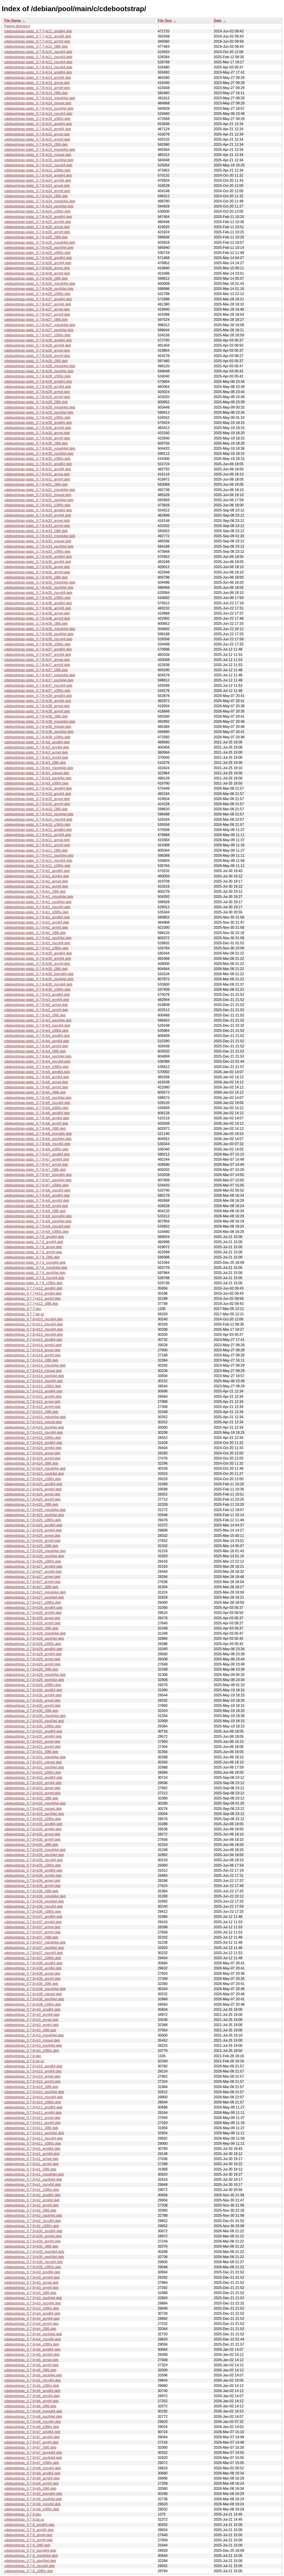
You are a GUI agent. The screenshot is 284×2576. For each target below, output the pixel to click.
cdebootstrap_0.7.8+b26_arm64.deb (32, 1530)
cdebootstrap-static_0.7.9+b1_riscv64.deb (37, 907)
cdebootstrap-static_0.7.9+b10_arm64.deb (37, 794)
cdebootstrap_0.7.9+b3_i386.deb (30, 2293)
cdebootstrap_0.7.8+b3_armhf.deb (31, 2025)
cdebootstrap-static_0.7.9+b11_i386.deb (36, 850)
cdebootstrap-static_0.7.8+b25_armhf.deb (37, 232)
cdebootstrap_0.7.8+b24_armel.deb (32, 1453)
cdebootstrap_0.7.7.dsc (22, 1309)
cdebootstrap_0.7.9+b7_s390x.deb (31, 2463)
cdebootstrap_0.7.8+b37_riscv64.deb (33, 1953)
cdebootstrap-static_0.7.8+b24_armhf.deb (37, 191)
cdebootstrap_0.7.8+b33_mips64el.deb (35, 1803)
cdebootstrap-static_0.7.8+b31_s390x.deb (37, 505)
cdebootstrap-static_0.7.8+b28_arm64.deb (37, 345)
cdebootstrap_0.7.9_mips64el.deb (31, 2556)
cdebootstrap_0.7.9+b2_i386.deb (30, 2210)
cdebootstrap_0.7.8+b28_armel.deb (32, 1618)
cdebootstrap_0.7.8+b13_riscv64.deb (33, 1334)
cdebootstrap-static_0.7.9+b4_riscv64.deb (37, 1061)
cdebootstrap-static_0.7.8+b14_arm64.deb (37, 78)
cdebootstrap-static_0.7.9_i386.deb (32, 1257)
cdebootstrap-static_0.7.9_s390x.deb (33, 1283)
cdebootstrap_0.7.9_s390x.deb (28, 2571)
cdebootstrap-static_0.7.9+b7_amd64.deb (37, 1154)
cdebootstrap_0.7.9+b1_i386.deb (30, 2169)
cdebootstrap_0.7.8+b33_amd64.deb (33, 1777)
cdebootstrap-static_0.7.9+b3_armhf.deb (36, 1010)
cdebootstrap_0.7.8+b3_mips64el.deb (34, 2035)
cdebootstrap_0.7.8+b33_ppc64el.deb (34, 1814)
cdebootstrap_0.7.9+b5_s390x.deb (31, 2386)
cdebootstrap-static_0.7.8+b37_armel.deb (37, 660)
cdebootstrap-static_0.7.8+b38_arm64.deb (37, 701)
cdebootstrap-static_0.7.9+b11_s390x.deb (37, 866)
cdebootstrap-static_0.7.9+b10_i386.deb (36, 809)
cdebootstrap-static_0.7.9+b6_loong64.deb (38, 1134)
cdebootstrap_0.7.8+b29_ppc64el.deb (34, 1680)
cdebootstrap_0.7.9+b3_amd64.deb (32, 2272)
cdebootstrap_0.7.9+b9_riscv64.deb (32, 2504)
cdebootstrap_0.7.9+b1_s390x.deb (31, 2190)
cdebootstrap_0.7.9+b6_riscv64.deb (32, 2422)
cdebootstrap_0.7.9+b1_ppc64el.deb (33, 2179)
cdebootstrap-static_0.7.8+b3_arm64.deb (36, 747)
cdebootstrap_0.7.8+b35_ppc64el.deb (34, 1855)
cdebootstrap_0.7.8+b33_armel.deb (32, 1788)
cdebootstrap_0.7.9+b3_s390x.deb (31, 2308)
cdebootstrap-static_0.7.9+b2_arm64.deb (36, 922)
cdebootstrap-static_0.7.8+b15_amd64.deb (38, 124)
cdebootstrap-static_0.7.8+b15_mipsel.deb (37, 155)
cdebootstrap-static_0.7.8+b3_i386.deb (35, 763)
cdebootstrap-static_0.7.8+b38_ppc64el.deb (38, 732)
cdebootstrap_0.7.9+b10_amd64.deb (33, 2066)
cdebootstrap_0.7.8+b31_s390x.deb (32, 1772)
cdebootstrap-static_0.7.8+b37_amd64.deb (38, 649)
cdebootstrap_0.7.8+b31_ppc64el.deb (34, 1767)
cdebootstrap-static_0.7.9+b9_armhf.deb (36, 1206)
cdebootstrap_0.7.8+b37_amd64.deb (33, 1917)
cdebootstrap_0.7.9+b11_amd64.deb (33, 2107)
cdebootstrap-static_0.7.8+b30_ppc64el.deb (38, 453)
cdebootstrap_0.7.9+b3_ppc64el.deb (33, 2298)
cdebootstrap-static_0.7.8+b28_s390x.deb (37, 376)
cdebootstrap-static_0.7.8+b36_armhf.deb (37, 618)
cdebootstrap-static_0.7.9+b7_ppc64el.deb (37, 1180)
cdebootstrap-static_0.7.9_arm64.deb (33, 1242)
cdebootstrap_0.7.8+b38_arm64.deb (32, 1968)
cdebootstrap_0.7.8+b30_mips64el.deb (35, 1716)
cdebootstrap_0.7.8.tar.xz (24, 2061)
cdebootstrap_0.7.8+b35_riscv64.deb (33, 1860)
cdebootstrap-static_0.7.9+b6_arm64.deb (36, 1118)
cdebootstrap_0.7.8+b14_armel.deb (32, 1350)
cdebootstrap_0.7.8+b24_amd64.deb (33, 1443)
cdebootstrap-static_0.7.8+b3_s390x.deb (36, 783)
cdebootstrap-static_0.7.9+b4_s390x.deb (36, 1067)
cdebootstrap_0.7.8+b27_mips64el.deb (35, 1592)
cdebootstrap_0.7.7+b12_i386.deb (31, 1304)
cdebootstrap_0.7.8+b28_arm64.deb (32, 1613)
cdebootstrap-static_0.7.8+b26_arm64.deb (37, 263)
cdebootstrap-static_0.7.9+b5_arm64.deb (36, 1077)
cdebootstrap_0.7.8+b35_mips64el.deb (35, 1850)
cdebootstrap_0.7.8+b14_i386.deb (31, 1360)
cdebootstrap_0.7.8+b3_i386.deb (30, 2030)
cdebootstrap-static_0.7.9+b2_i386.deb (35, 933)
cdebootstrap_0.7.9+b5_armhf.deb (31, 2365)
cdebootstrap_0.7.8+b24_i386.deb (31, 1463)
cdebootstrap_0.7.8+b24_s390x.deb (32, 1479)
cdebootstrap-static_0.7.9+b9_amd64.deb (37, 1195)
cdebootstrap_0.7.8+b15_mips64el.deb (35, 1417)
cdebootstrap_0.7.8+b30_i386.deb (31, 1711)
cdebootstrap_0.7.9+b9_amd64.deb (32, 2473)
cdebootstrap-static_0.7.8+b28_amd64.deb (38, 340)
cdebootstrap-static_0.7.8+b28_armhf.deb (37, 356)
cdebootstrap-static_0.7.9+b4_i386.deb (35, 1051)
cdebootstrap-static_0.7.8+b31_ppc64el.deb (38, 500)
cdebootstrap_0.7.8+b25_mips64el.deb (35, 1510)
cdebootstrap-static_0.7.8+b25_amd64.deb (38, 217)
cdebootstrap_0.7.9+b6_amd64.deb (32, 2391)
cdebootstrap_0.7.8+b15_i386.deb (31, 1412)
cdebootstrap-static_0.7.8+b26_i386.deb (36, 278)
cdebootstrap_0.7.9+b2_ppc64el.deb (33, 2215)
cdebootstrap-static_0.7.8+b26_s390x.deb (37, 294)
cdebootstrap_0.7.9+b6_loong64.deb (33, 2411)
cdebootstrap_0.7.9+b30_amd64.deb (33, 2231)
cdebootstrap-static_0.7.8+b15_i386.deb (36, 144)
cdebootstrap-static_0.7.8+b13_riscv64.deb (38, 67)
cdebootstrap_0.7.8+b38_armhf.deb (32, 1979)
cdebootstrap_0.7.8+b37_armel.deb (32, 1927)
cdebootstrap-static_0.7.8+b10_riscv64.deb (38, 52)
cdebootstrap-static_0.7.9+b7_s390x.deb (36, 1185)
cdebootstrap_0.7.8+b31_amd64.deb (33, 1731)
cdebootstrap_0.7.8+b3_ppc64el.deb (33, 2045)
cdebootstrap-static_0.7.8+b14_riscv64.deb (38, 114)
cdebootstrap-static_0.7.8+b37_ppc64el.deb (38, 680)
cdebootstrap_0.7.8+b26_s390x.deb (32, 1561)
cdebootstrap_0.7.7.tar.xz (24, 1314)
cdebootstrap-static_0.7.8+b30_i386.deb (36, 443)
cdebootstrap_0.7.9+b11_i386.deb (31, 2128)
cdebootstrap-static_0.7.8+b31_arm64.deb (37, 469)
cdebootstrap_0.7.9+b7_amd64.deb (32, 2432)
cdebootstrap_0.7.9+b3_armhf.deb (31, 2288)
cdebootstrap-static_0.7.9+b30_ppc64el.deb (38, 979)
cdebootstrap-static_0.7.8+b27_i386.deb (36, 320)
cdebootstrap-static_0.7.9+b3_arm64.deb (36, 1000)
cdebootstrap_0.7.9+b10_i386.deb (31, 2087)
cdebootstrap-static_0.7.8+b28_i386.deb (36, 361)
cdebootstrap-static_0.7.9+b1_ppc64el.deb (37, 902)
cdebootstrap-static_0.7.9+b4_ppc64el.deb (37, 1056)
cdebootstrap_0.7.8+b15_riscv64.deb (33, 1432)
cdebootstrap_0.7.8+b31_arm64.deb (32, 1736)
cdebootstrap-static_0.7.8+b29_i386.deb (36, 402)
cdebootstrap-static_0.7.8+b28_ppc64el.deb (38, 371)
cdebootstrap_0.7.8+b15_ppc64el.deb (34, 1427)
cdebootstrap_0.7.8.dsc (22, 2056)
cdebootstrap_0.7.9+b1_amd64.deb (32, 2149)
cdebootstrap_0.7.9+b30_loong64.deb (34, 2252)
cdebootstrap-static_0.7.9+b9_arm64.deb (36, 1200)
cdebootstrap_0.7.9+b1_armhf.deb (31, 2164)
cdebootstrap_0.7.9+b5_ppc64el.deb (33, 2375)
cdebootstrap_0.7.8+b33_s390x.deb (32, 1819)
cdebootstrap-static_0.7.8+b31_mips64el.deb (39, 490)
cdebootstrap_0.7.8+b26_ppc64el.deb (34, 1556)
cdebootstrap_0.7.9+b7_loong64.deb (33, 2452)
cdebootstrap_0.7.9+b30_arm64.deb (32, 2236)
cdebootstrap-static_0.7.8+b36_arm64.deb (37, 608)
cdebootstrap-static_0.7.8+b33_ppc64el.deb (38, 546)
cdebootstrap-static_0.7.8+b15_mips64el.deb (39, 150)
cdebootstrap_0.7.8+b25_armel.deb (32, 1494)
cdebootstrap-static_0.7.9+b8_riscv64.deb (37, 1190)
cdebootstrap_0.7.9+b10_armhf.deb (32, 2081)
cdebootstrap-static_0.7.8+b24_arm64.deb (37, 180)
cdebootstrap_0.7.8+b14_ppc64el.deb (34, 1376)
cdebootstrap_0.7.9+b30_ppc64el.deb (34, 2257)
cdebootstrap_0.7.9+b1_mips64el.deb (34, 2174)
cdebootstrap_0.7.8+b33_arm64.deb (32, 1783)
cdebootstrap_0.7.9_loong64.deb (30, 2550)
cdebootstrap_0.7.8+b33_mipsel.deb (33, 1809)
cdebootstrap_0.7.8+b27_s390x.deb (32, 1602)
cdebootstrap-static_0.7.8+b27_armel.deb (37, 309)
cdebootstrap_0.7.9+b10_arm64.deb (32, 2071)
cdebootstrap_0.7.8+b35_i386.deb (31, 1845)
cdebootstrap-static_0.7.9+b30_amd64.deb (38, 953)
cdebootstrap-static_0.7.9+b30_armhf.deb (37, 964)
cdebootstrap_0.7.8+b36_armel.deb (32, 1881)
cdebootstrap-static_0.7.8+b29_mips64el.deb (39, 407)
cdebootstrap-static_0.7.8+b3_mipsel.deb (36, 773)
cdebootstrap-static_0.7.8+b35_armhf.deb (37, 572)
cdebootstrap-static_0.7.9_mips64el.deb (35, 1268)
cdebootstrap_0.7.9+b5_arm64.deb (32, 2354)
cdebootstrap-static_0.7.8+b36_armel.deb (37, 613)
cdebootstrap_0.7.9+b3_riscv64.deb (32, 2303)
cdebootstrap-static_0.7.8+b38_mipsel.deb (37, 727)
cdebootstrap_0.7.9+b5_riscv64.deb (32, 2380)
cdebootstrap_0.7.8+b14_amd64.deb (33, 1340)
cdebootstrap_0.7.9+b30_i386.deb (31, 2246)
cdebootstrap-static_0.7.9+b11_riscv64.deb (38, 861)
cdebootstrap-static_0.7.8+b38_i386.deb (36, 716)
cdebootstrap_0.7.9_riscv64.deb (29, 2566)
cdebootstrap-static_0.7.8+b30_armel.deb (37, 433)
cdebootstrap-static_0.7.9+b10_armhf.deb (37, 804)
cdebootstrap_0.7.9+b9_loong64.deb (33, 2494)
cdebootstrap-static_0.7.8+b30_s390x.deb (37, 459)
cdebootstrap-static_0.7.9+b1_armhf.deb (36, 886)
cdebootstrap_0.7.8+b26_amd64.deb (33, 1525)
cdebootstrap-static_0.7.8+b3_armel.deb (36, 752)
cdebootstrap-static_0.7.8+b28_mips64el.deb (39, 366)
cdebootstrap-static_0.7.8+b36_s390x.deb (37, 644)
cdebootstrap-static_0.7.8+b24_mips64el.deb (39, 201)
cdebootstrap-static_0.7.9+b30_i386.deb (36, 969)
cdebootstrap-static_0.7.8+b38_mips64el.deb (39, 721)
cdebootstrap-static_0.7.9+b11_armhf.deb (37, 845)
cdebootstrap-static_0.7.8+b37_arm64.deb (37, 655)
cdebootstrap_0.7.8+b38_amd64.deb (33, 1963)
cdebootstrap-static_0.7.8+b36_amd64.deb (38, 603)
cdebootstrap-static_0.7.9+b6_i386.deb (35, 1128)
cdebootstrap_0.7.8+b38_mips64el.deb (35, 1989)
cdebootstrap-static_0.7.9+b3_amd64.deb (37, 994)
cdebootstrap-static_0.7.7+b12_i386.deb (36, 46)
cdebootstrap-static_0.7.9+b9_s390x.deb (36, 1232)
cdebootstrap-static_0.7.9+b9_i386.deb (35, 1211)
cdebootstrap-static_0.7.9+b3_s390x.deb (36, 1030)
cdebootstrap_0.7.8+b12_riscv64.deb (33, 1329)
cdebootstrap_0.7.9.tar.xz (24, 2519)
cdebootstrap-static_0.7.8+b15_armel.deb (37, 134)
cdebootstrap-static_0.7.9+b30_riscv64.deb (38, 984)
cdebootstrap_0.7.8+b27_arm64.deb (32, 1572)
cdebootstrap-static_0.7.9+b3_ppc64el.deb (37, 1020)
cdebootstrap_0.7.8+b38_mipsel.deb (33, 1994)
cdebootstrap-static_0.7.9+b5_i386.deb (35, 1092)
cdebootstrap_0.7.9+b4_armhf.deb (31, 2324)
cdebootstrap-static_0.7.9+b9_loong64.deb (38, 1216)
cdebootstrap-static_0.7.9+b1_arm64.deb (36, 876)
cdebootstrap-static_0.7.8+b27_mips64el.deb (39, 325)
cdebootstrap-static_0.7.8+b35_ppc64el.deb (38, 587)
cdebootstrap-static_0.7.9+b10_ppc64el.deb (38, 814)
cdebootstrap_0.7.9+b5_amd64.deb (32, 2349)
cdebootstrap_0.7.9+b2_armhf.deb (31, 2205)
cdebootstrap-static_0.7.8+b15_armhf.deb (37, 139)
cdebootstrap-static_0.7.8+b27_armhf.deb (37, 314)
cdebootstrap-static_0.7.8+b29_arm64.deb (37, 387)
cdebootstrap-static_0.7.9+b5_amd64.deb (37, 1072)
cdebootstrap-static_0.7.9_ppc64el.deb (34, 1273)
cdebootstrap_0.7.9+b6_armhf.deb (31, 2401)
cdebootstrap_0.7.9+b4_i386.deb (30, 2329)
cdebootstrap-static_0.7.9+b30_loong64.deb (39, 974)
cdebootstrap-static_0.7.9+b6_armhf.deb (36, 1123)
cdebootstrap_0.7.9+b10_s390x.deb (32, 2102)
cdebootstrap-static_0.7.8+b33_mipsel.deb (37, 541)
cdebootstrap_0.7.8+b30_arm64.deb (32, 1695)
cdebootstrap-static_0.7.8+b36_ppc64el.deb (38, 634)
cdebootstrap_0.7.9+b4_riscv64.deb (32, 2339)
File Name (12, 20)
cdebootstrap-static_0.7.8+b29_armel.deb (37, 392)
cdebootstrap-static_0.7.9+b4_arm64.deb (36, 1041)
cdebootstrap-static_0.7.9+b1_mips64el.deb (38, 897)
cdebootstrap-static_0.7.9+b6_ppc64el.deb (37, 1139)
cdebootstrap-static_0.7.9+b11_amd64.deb (38, 830)
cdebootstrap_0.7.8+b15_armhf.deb (32, 1407)
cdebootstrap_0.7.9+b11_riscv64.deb (33, 2138)
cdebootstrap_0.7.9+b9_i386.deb (30, 2488)
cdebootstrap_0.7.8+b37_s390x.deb (32, 1958)
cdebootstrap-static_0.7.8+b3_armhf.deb (36, 757)
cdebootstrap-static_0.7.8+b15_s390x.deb (37, 170)
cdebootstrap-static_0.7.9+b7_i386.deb (35, 1170)
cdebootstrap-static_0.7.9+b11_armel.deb (37, 840)
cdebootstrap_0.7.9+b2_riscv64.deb (32, 2221)
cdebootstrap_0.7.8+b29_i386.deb (31, 1669)
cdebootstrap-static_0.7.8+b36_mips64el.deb (39, 629)
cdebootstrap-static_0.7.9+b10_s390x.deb (37, 825)
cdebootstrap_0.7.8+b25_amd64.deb (33, 1484)
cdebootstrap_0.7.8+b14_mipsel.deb (33, 1371)
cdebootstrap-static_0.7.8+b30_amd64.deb (38, 423)
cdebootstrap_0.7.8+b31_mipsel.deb (33, 1762)
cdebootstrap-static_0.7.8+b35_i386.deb (36, 577)
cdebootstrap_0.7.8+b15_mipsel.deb (33, 1422)
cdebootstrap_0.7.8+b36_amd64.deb (33, 1870)
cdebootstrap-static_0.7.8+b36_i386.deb (36, 623)
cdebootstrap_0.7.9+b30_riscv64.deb (33, 2262)
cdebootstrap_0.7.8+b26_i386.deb (31, 1546)
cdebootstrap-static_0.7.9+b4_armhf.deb (36, 1046)
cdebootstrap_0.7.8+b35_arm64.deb (32, 1829)
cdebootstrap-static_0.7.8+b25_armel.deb (37, 227)
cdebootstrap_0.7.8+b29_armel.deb (32, 1659)
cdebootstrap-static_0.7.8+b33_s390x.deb (37, 551)
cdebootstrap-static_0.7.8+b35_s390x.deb (37, 598)
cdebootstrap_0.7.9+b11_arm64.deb (32, 2113)
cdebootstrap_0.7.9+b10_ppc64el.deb (34, 2092)
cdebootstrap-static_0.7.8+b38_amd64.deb (38, 696)
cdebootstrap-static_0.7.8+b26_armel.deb (37, 268)
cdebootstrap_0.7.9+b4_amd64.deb (32, 2313)
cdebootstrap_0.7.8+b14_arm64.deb (32, 1345)
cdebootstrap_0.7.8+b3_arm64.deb (32, 2015)
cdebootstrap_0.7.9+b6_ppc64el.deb (33, 2416)
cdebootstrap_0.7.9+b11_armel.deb (32, 2118)
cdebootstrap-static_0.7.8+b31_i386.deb (36, 484)
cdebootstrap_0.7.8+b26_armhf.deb (32, 1541)
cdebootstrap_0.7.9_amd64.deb (29, 2525)
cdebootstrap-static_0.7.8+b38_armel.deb (37, 706)
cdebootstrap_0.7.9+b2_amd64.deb (32, 2195)
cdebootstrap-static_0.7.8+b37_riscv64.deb (38, 685)
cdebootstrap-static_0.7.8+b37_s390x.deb (37, 691)
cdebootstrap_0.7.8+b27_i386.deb (31, 1587)
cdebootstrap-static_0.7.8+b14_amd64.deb (38, 72)
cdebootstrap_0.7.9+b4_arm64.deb (32, 2318)
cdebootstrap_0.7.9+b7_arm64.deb (32, 2437)
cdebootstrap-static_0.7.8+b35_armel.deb (37, 567)
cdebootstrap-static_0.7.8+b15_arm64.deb (37, 129)
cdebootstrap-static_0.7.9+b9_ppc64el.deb (37, 1221)
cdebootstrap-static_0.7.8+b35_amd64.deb (38, 557)
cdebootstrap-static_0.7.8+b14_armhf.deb (37, 88)
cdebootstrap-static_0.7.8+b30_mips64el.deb (39, 448)
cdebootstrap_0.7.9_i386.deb (27, 2545)
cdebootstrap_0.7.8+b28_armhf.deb (32, 1623)
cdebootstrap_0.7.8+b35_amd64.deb (33, 1824)
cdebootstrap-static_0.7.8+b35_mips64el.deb (39, 582)
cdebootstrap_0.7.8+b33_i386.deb (31, 1798)
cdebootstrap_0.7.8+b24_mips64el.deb (35, 1468)
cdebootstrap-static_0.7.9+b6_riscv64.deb (37, 1144)
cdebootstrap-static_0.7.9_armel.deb (33, 1247)
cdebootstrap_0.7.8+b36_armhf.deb (32, 1886)
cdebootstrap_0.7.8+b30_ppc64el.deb (34, 1721)
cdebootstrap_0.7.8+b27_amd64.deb (33, 1566)
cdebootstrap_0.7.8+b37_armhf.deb (32, 1932)
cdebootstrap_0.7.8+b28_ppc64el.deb (34, 1638)
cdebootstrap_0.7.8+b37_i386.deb (31, 1937)
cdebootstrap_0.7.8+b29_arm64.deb (32, 1654)
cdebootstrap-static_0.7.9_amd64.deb (34, 1237)
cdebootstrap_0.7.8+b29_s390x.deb (32, 1685)
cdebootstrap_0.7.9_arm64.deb (28, 2530)
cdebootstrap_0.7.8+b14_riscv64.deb (33, 1381)
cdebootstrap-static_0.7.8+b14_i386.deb (36, 93)
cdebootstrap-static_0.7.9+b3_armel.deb (36, 1005)
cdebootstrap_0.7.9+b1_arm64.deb (32, 2154)
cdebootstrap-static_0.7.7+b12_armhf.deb (37, 41)
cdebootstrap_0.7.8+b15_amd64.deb (33, 1391)
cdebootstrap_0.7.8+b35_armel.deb (32, 1834)
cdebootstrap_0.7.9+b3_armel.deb (31, 2282)
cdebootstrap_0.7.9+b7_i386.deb (30, 2447)
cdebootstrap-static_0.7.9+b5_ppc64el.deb (37, 1098)
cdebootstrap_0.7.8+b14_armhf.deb (32, 1355)
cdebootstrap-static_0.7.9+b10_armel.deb (37, 799)
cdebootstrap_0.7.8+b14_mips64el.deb (35, 1365)
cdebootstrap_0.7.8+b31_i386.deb (31, 1752)
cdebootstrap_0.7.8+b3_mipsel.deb (32, 2040)
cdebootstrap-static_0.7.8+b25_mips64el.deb (39, 242)
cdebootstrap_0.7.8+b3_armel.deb (31, 2020)
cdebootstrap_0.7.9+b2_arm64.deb (32, 2200)
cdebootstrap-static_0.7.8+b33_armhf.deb (37, 526)
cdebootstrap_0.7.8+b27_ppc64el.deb (34, 1597)
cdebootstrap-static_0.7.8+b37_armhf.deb (37, 665)
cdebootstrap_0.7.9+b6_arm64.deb (32, 2396)
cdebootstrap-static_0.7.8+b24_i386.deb (36, 196)
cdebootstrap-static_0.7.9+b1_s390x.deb (36, 912)
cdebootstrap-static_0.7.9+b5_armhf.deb (36, 1087)
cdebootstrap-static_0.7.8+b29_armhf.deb (37, 397)
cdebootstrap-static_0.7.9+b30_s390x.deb (37, 989)
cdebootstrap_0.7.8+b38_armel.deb (32, 1973)
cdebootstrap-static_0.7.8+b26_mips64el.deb (39, 284)
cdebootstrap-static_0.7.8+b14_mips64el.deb (39, 98)
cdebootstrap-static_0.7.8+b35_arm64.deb (37, 562)
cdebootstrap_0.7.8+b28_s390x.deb (32, 1644)
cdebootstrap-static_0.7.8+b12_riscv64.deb (38, 62)
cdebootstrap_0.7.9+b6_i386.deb (30, 2406)
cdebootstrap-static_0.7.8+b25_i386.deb (36, 237)
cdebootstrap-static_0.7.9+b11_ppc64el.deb (38, 855)
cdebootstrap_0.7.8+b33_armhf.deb (32, 1793)
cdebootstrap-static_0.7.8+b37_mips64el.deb (39, 675)
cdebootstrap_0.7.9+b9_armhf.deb (31, 2483)
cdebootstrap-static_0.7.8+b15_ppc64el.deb (38, 160)
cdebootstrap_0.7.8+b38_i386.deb (31, 1984)
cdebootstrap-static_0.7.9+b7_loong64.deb (38, 1175)
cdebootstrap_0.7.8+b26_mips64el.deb (35, 1551)
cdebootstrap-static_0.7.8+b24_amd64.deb (38, 175)
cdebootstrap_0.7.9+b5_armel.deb (31, 2360)
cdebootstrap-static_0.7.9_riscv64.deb (34, 1278)
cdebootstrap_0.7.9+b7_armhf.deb (31, 2442)
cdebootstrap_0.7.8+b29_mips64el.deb (35, 1675)
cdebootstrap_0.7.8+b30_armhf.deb (32, 1705)
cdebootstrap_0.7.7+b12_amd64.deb (33, 1288)
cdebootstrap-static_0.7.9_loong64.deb (35, 1262)
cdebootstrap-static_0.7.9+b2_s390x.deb (36, 948)
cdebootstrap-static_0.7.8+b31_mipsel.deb (37, 495)
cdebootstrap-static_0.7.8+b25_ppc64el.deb (38, 248)
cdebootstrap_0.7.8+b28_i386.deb (31, 1628)
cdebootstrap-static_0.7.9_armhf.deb (33, 1252)
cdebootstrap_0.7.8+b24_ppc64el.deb (34, 1474)
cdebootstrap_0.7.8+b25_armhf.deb (32, 1499)
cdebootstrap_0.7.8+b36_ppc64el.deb (34, 1901)
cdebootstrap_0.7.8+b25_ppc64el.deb (34, 1515)
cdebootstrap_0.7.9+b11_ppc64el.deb (34, 2133)
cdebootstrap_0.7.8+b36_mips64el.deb (35, 1896)
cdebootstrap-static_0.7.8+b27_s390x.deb (37, 335)
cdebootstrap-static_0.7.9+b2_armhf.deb (36, 927)
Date (217, 20)
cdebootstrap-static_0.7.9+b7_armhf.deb (36, 1164)
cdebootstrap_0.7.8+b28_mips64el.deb (35, 1633)
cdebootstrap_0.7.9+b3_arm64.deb (32, 2277)
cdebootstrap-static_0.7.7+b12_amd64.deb (38, 31)
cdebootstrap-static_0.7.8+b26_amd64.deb (38, 258)
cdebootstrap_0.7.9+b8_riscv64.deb (32, 2468)
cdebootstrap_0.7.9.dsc (22, 2514)
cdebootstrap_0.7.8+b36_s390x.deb (32, 1911)
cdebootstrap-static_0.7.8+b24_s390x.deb (37, 211)
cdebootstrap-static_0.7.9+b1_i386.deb (35, 891)
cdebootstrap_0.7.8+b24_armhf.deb (32, 1458)
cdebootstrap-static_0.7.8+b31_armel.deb (37, 474)
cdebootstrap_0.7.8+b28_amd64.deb (33, 1608)
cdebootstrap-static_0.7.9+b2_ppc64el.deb (37, 938)
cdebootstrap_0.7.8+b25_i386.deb (31, 1504)
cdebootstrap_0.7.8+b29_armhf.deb (32, 1664)
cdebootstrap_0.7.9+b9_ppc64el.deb (33, 2499)
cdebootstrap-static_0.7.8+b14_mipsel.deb (37, 103)
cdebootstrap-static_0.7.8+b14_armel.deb (37, 83)
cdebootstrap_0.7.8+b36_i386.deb (31, 1891)
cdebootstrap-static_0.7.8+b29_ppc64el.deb (38, 412)
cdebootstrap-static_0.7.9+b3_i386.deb (35, 1015)
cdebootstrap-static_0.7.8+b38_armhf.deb (37, 711)
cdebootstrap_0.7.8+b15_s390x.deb (32, 1438)
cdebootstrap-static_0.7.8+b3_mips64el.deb (38, 768)
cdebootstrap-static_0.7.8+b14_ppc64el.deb (38, 108)
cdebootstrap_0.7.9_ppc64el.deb (30, 2561)
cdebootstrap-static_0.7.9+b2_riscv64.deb (37, 943)
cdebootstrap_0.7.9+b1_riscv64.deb (32, 2185)
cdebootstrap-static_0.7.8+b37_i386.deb (36, 670)
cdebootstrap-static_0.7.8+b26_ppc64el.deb (38, 289)
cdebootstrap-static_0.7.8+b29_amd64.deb (38, 381)
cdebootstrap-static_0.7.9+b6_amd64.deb (37, 1113)
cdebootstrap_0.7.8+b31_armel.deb (32, 1741)
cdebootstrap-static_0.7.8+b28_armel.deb (37, 350)
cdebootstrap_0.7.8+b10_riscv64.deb (33, 1319)
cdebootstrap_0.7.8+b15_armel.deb (32, 1402)
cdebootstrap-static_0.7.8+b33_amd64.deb (38, 510)
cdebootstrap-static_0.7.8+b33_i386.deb (36, 531)
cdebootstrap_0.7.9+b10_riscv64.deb (33, 2097)
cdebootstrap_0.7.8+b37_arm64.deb (32, 1922)
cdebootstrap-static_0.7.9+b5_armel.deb (36, 1082)
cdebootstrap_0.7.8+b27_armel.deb (32, 1577)
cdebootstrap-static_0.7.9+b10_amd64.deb (38, 788)
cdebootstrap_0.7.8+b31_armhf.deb (32, 1747)
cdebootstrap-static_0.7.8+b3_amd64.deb (37, 742)
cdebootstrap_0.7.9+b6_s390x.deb (31, 2427)
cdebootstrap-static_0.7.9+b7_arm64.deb (36, 1159)
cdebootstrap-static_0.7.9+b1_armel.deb (36, 881)
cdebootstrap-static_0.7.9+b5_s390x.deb (36, 1108)
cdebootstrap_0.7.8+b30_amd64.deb (33, 1690)
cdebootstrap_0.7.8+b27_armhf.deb (32, 1582)
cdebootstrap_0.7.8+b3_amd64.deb (32, 2009)
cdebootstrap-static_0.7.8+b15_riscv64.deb (38, 165)
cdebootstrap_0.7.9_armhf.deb (28, 2540)
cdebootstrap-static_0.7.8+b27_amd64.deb (38, 299)
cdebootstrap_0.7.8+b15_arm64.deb (32, 1396)
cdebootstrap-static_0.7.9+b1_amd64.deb (37, 871)
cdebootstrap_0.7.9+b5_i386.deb (30, 2370)
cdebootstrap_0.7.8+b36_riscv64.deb (33, 1906)
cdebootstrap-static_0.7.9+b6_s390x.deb (36, 1149)
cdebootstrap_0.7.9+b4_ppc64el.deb (33, 2334)
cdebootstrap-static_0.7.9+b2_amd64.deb (37, 917)
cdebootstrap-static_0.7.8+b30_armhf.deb (37, 438)
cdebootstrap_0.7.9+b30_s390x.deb (32, 2267)
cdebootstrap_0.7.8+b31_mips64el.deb (35, 1757)
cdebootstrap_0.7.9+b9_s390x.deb (31, 2509)
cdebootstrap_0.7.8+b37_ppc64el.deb (34, 1948)
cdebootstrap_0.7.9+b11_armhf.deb (32, 2123)
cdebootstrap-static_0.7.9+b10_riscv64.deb (38, 819)
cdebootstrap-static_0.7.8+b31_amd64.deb (38, 464)
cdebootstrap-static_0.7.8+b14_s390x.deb (37, 119)
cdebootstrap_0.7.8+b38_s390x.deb (32, 2004)
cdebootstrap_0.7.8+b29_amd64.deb (33, 1649)
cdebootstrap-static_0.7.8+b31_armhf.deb (37, 479)
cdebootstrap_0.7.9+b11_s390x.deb (32, 2143)
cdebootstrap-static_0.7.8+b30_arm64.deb (37, 428)
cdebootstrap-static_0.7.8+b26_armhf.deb (37, 273)
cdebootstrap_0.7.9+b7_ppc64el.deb (33, 2458)
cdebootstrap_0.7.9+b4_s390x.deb (31, 2344)
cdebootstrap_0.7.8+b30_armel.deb (32, 1700)
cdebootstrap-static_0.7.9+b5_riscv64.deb (37, 1103)
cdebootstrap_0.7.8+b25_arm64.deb (32, 1489)
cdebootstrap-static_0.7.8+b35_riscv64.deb (38, 593)
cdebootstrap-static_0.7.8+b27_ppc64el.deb (38, 330)
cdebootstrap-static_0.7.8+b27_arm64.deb (37, 304)
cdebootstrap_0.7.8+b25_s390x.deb (32, 1520)
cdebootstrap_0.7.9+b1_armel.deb (31, 2159)
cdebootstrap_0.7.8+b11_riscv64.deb (33, 1324)
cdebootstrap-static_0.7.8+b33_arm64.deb (37, 515)
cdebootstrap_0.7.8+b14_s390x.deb (32, 1386)
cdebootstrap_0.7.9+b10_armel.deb (32, 2076)
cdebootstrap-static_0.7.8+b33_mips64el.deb (39, 536)
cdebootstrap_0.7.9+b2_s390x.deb (31, 2226)
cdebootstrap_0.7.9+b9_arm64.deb (32, 2478)
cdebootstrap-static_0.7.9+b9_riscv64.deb (37, 1226)
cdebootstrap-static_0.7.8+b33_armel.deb (37, 521)
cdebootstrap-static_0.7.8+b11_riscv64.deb (38, 57)
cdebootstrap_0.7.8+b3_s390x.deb (31, 2051)
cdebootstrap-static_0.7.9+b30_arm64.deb (37, 959)
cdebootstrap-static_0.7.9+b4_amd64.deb (37, 1036)
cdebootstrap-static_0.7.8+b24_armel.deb (37, 186)
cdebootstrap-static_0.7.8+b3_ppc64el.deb (37, 778)
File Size (165, 20)
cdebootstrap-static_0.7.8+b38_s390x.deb (37, 737)
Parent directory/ (17, 26)
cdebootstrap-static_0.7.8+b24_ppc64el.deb (38, 206)
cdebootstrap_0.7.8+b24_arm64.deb (32, 1448)
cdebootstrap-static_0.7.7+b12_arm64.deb (37, 36)
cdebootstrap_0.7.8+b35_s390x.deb (32, 1865)
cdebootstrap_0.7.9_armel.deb (28, 2535)
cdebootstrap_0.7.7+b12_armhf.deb (32, 1298)
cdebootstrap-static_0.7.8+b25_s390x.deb (37, 253)
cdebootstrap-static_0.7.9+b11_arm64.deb (37, 835)
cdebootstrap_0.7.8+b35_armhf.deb (32, 1839)
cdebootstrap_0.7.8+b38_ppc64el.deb (34, 1999)
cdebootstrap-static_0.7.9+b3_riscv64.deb (37, 1025)
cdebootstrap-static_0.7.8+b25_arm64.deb (37, 222)
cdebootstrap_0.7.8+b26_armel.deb (32, 1536)
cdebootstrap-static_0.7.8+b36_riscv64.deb (38, 639)
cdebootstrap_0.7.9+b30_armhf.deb (32, 2241)
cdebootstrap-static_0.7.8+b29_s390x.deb (37, 417)
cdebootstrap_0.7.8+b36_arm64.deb (32, 1875)
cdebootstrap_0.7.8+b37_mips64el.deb (35, 1942)
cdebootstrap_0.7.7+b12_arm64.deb (32, 1293)
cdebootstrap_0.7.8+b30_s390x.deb (32, 1726)
